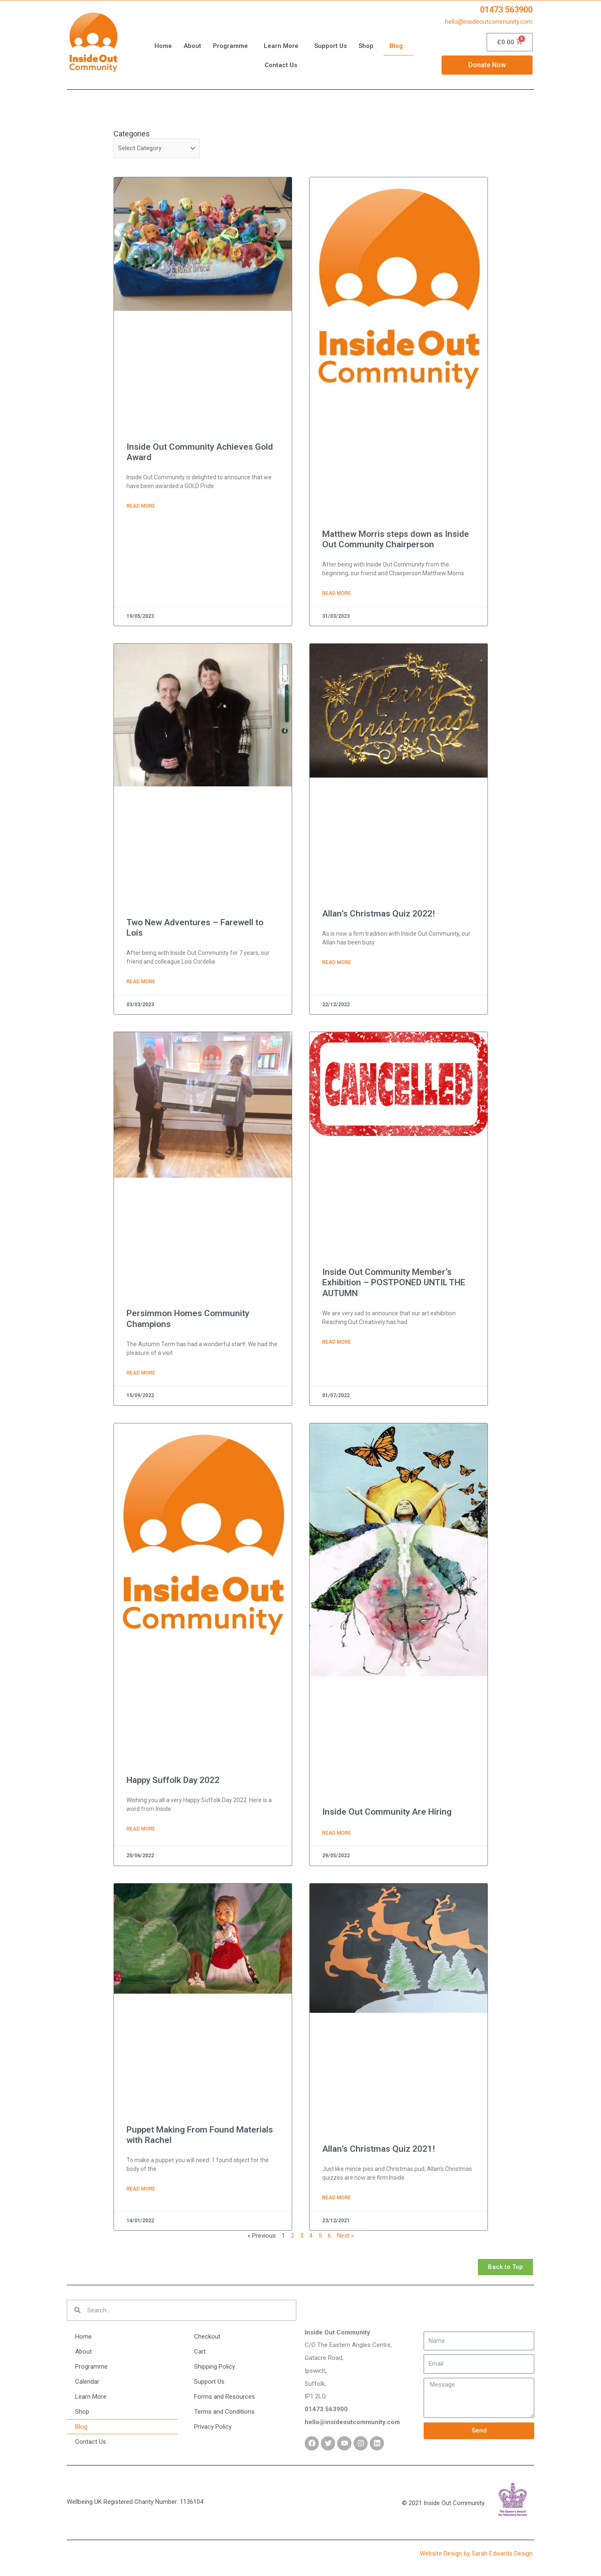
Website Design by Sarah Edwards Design (477, 2556)
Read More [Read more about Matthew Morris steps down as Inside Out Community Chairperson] (336, 594)
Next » (345, 2239)
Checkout (207, 2339)
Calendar (87, 2384)
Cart (200, 2354)
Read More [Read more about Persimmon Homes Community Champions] (140, 1375)
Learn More (283, 46)
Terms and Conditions (224, 2414)
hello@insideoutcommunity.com (488, 21)
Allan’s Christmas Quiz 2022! (378, 914)
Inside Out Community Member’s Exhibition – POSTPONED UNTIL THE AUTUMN (393, 1284)
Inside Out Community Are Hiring (387, 1814)
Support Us (330, 46)
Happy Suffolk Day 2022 (173, 1782)
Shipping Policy (214, 2369)
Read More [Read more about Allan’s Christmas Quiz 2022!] (336, 964)
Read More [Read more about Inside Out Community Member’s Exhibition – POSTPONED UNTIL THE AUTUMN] (336, 1344)
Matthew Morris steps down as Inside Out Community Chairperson (395, 539)
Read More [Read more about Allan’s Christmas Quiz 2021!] (336, 2201)
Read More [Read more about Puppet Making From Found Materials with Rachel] (140, 2192)
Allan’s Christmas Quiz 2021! (378, 2152)
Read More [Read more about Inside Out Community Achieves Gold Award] (140, 507)
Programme (232, 46)
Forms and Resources (224, 2399)
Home (163, 46)
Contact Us (281, 65)
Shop (368, 46)
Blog (398, 46)
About (192, 46)
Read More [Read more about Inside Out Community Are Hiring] (336, 1835)
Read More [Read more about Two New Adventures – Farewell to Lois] (140, 983)
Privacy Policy (213, 2429)
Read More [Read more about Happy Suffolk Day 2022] (140, 1831)
